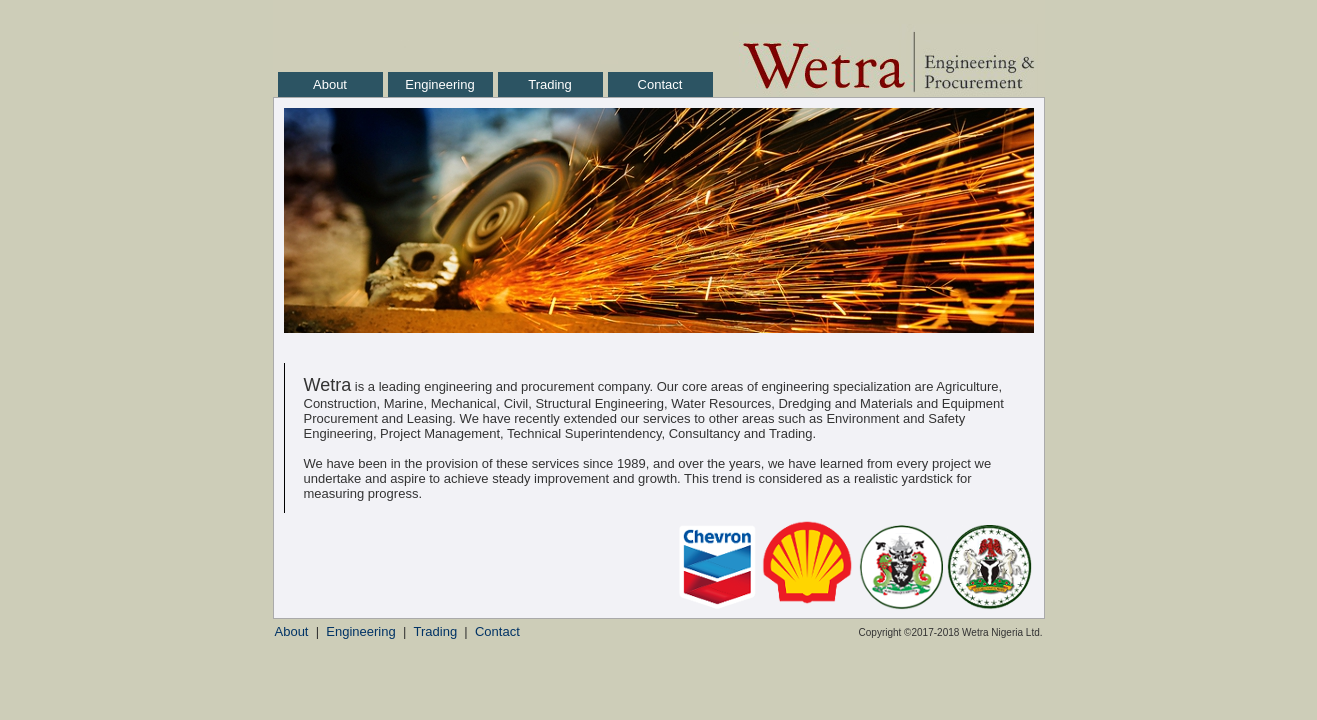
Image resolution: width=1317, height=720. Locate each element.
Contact (660, 84)
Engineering (439, 84)
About (330, 84)
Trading (550, 84)
